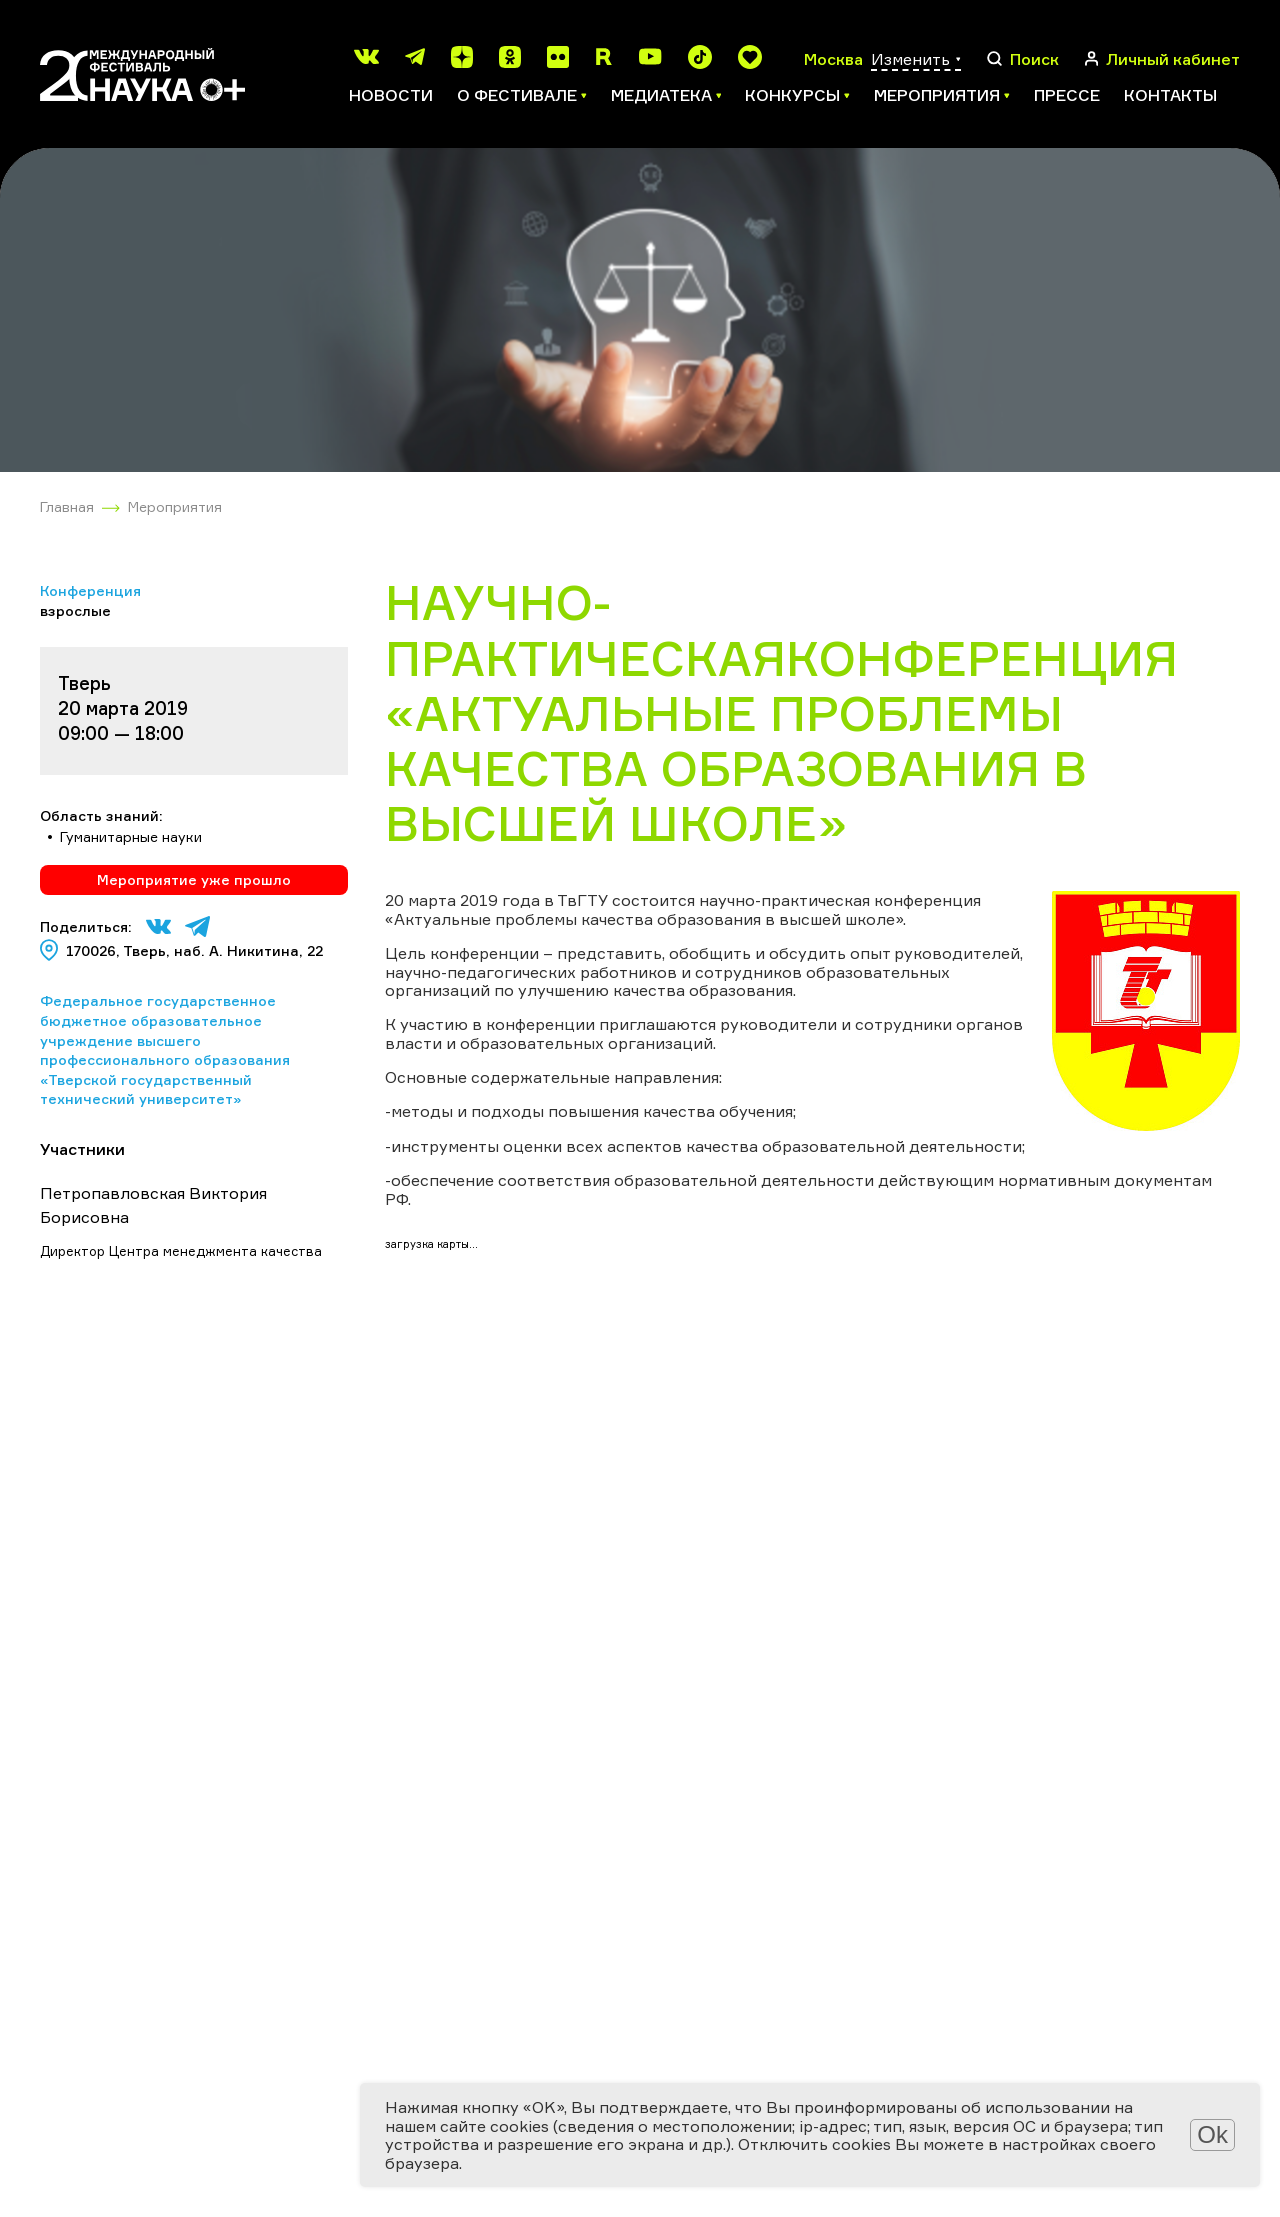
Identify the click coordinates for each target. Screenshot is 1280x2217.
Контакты (1170, 95)
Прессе (1067, 95)
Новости (391, 95)
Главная (67, 506)
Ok (1212, 2134)
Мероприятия (175, 506)
